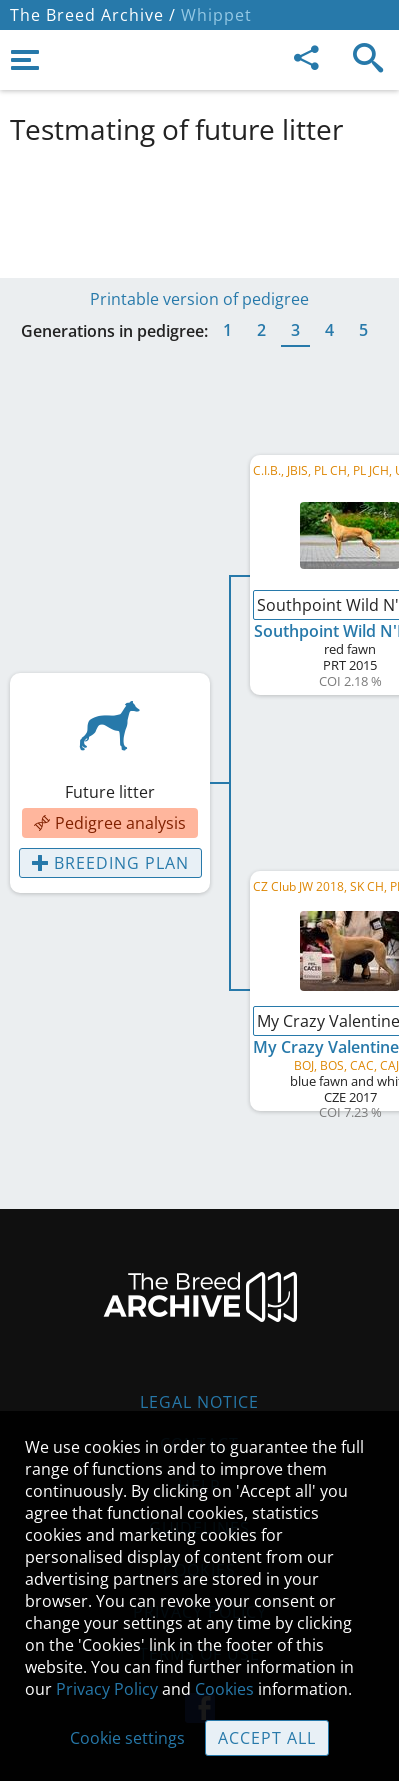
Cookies (224, 1689)
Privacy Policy (107, 1689)
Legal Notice (199, 1402)
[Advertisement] (199, 208)
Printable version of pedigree (199, 299)
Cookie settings (127, 1738)
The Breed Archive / (93, 15)
